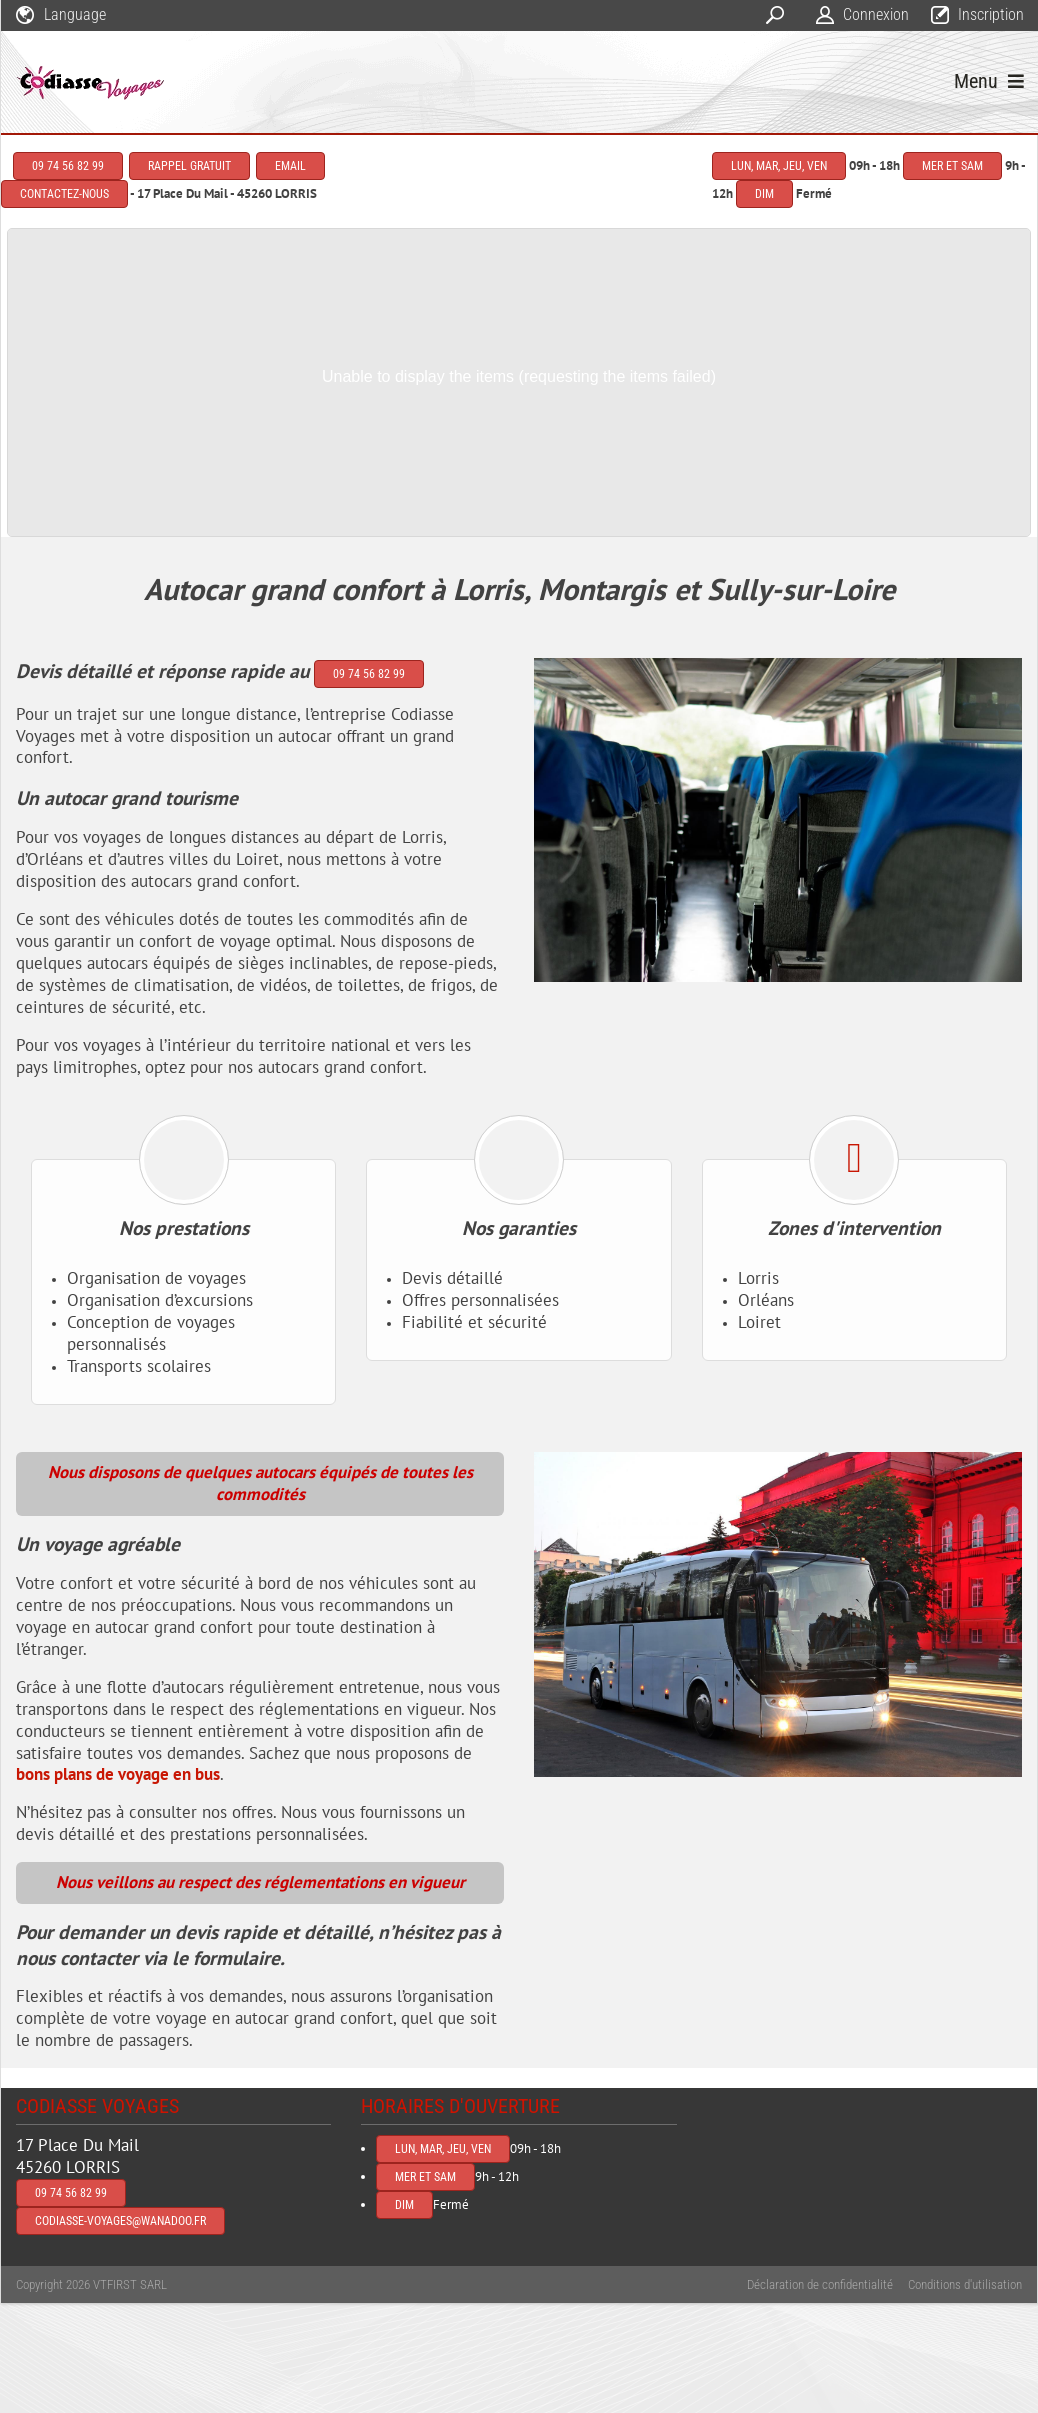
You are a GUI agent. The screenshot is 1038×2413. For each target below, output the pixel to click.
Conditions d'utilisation (965, 2284)
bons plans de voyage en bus (118, 1774)
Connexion (876, 14)
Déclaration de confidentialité (820, 2284)
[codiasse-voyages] (91, 82)
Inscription (991, 14)
